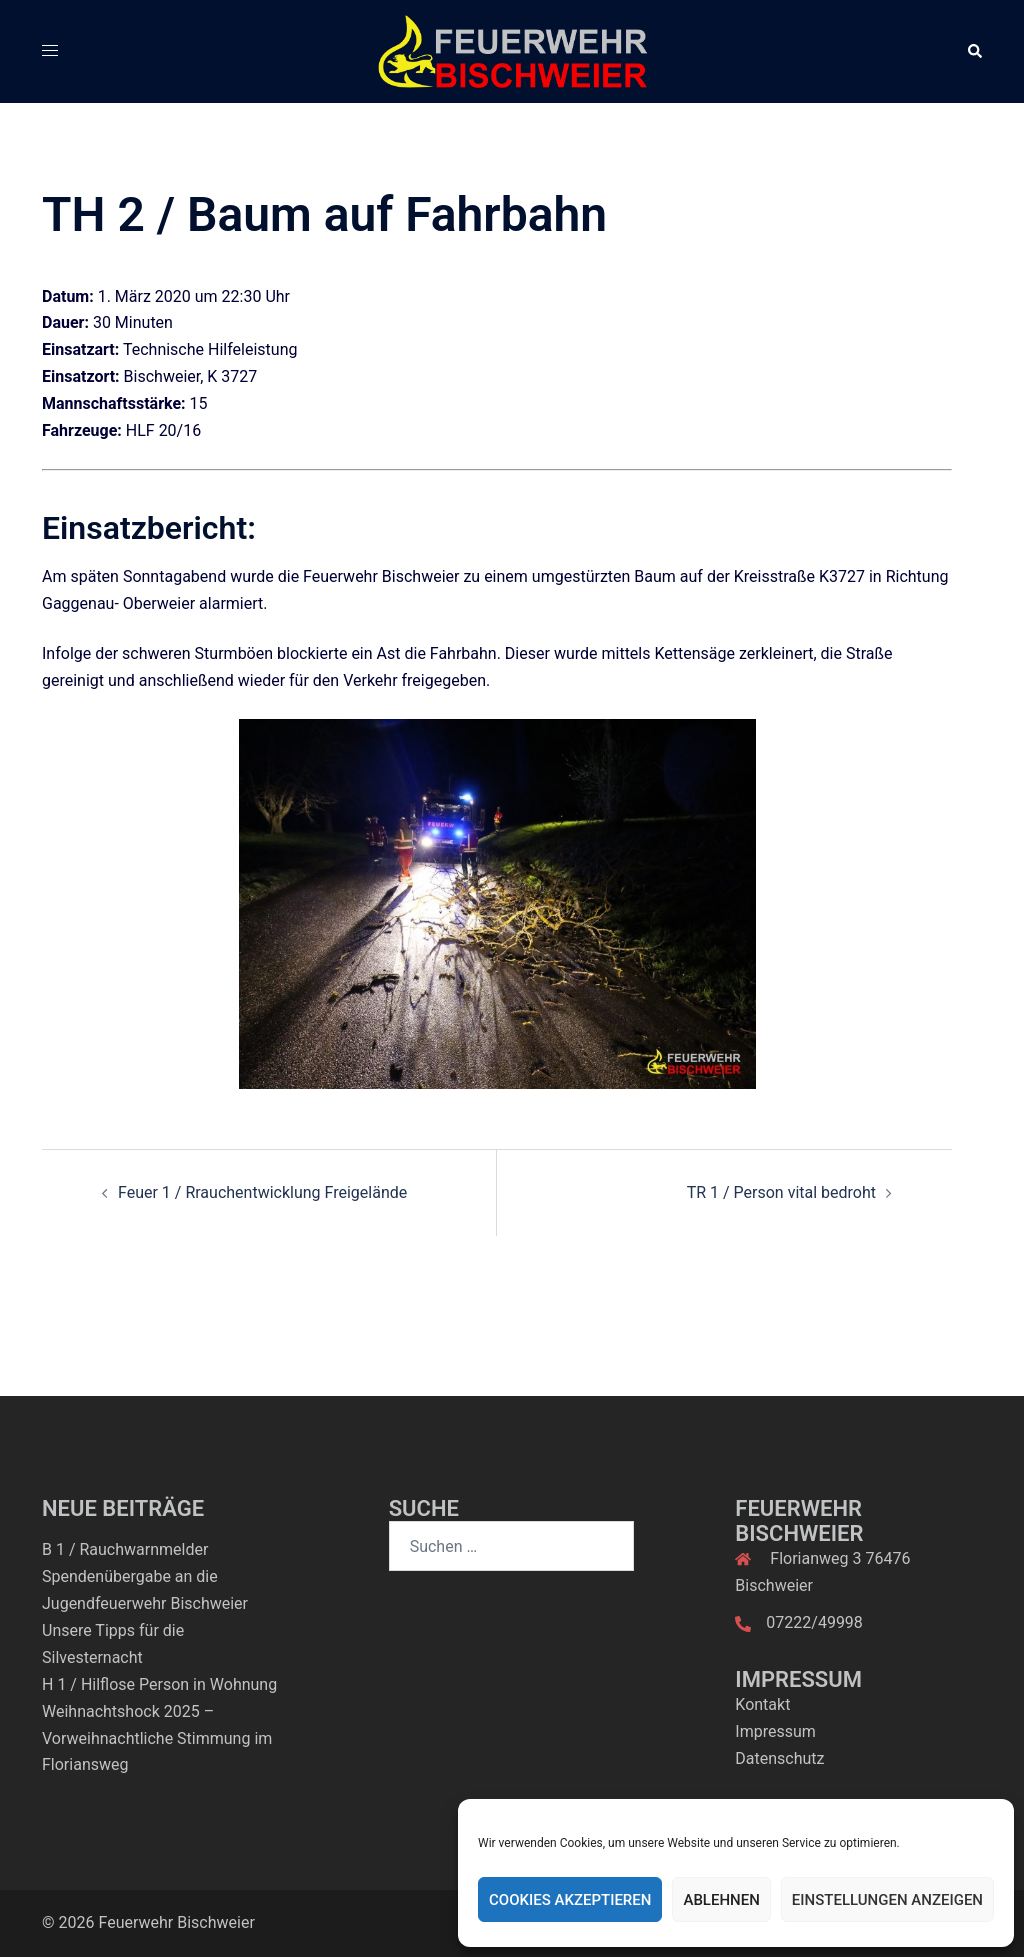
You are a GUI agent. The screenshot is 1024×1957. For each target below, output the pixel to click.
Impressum (775, 1731)
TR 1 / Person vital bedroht (781, 1192)
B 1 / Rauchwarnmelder (125, 1549)
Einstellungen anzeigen (887, 1900)
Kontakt (762, 1704)
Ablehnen (721, 1900)
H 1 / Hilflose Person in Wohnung (159, 1684)
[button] (974, 51)
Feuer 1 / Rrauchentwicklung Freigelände (262, 1192)
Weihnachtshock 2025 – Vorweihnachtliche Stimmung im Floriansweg (157, 1738)
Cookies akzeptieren (570, 1900)
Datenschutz (779, 1758)
